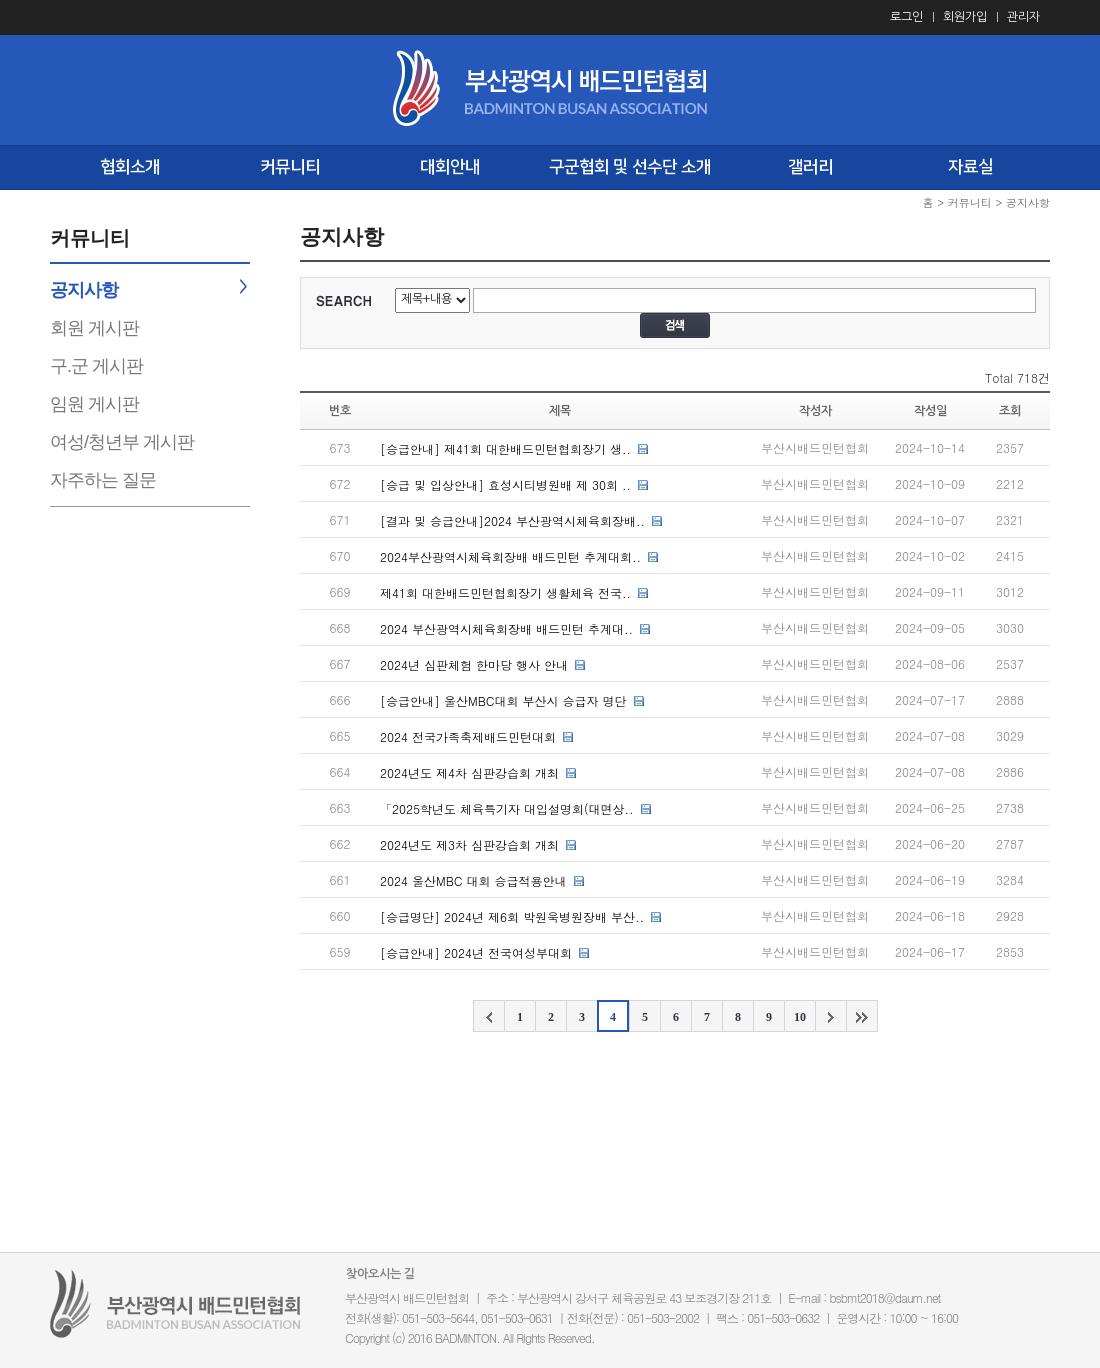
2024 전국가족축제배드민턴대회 (468, 736)
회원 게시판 (94, 328)
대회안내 (450, 167)
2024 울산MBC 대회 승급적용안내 (473, 880)
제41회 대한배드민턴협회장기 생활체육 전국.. (505, 592)
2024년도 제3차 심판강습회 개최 (469, 844)
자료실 (970, 167)
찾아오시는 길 (380, 1274)
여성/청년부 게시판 (122, 442)
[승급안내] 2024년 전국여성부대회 (476, 952)
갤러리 (810, 167)
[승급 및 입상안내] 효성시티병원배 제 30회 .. (505, 484)
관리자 (1023, 17)
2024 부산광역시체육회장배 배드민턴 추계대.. (506, 628)
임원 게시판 (94, 404)
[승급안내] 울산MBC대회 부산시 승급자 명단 (503, 700)
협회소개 (130, 167)
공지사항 (84, 290)
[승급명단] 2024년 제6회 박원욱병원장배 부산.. (512, 916)
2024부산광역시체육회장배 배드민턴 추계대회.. (510, 556)
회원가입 (965, 17)
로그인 (906, 17)
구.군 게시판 (96, 366)
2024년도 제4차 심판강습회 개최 (469, 772)
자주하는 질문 (103, 480)
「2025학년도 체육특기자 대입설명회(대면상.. (507, 808)
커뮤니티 (290, 167)
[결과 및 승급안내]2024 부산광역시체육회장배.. (512, 520)
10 (800, 1017)
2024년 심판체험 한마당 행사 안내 (474, 664)
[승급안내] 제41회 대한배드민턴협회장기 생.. (505, 448)
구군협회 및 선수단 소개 (630, 167)
